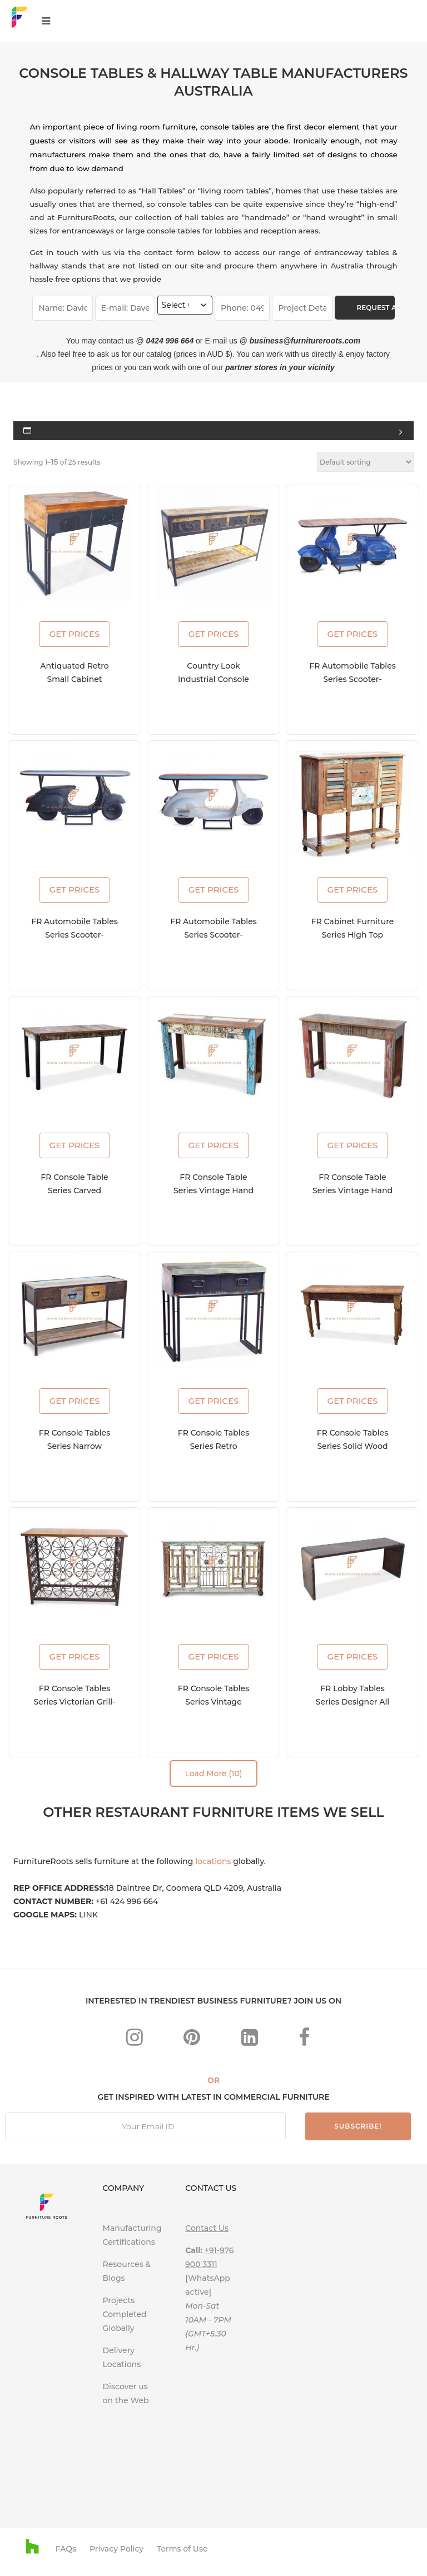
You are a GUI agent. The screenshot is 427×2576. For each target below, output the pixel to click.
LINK (88, 1915)
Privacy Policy (116, 2549)
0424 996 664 (170, 340)
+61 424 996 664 (127, 1901)
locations (213, 1861)
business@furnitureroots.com (305, 340)
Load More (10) (213, 1773)
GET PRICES (74, 634)
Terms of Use (182, 2549)
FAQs (66, 2549)
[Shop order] (365, 462)
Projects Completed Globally (125, 2314)
